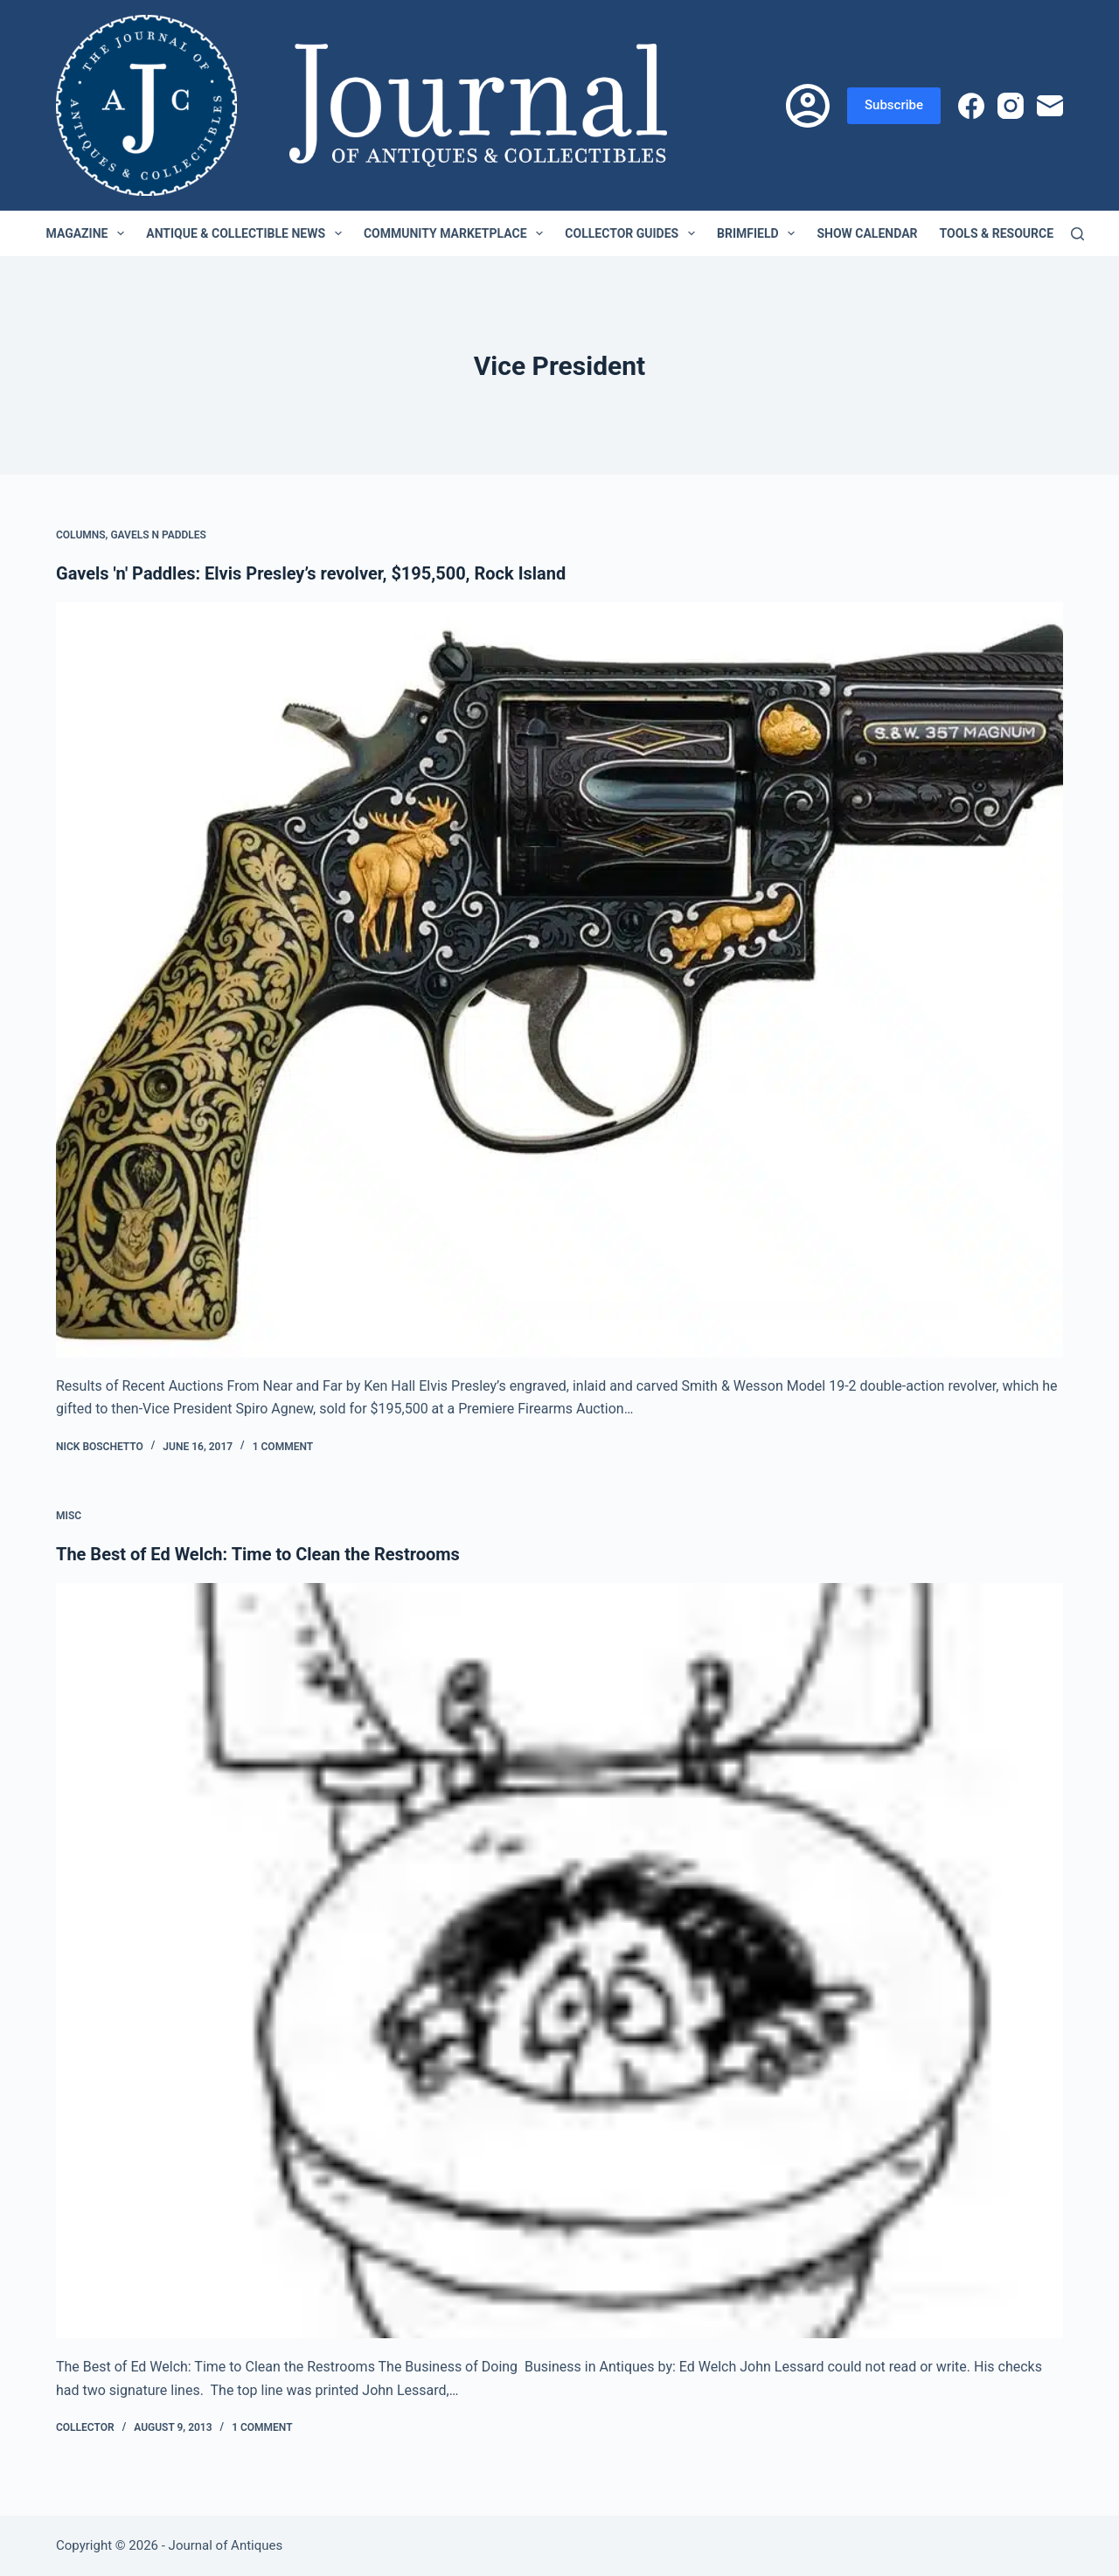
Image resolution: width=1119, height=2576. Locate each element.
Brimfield (759, 233)
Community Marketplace (457, 233)
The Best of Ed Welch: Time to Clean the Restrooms (258, 1554)
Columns (81, 535)
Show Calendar (867, 233)
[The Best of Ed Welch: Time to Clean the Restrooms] (559, 1960)
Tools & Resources (1012, 233)
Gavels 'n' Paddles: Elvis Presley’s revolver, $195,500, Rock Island (311, 573)
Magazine (89, 233)
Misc (68, 1516)
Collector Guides (633, 233)
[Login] (808, 106)
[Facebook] (971, 106)
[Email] (1050, 106)
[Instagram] (1010, 106)
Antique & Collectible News (247, 233)
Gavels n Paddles (158, 535)
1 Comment (283, 1447)
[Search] (1077, 233)
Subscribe (894, 105)
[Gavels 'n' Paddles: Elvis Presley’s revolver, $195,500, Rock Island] (559, 979)
